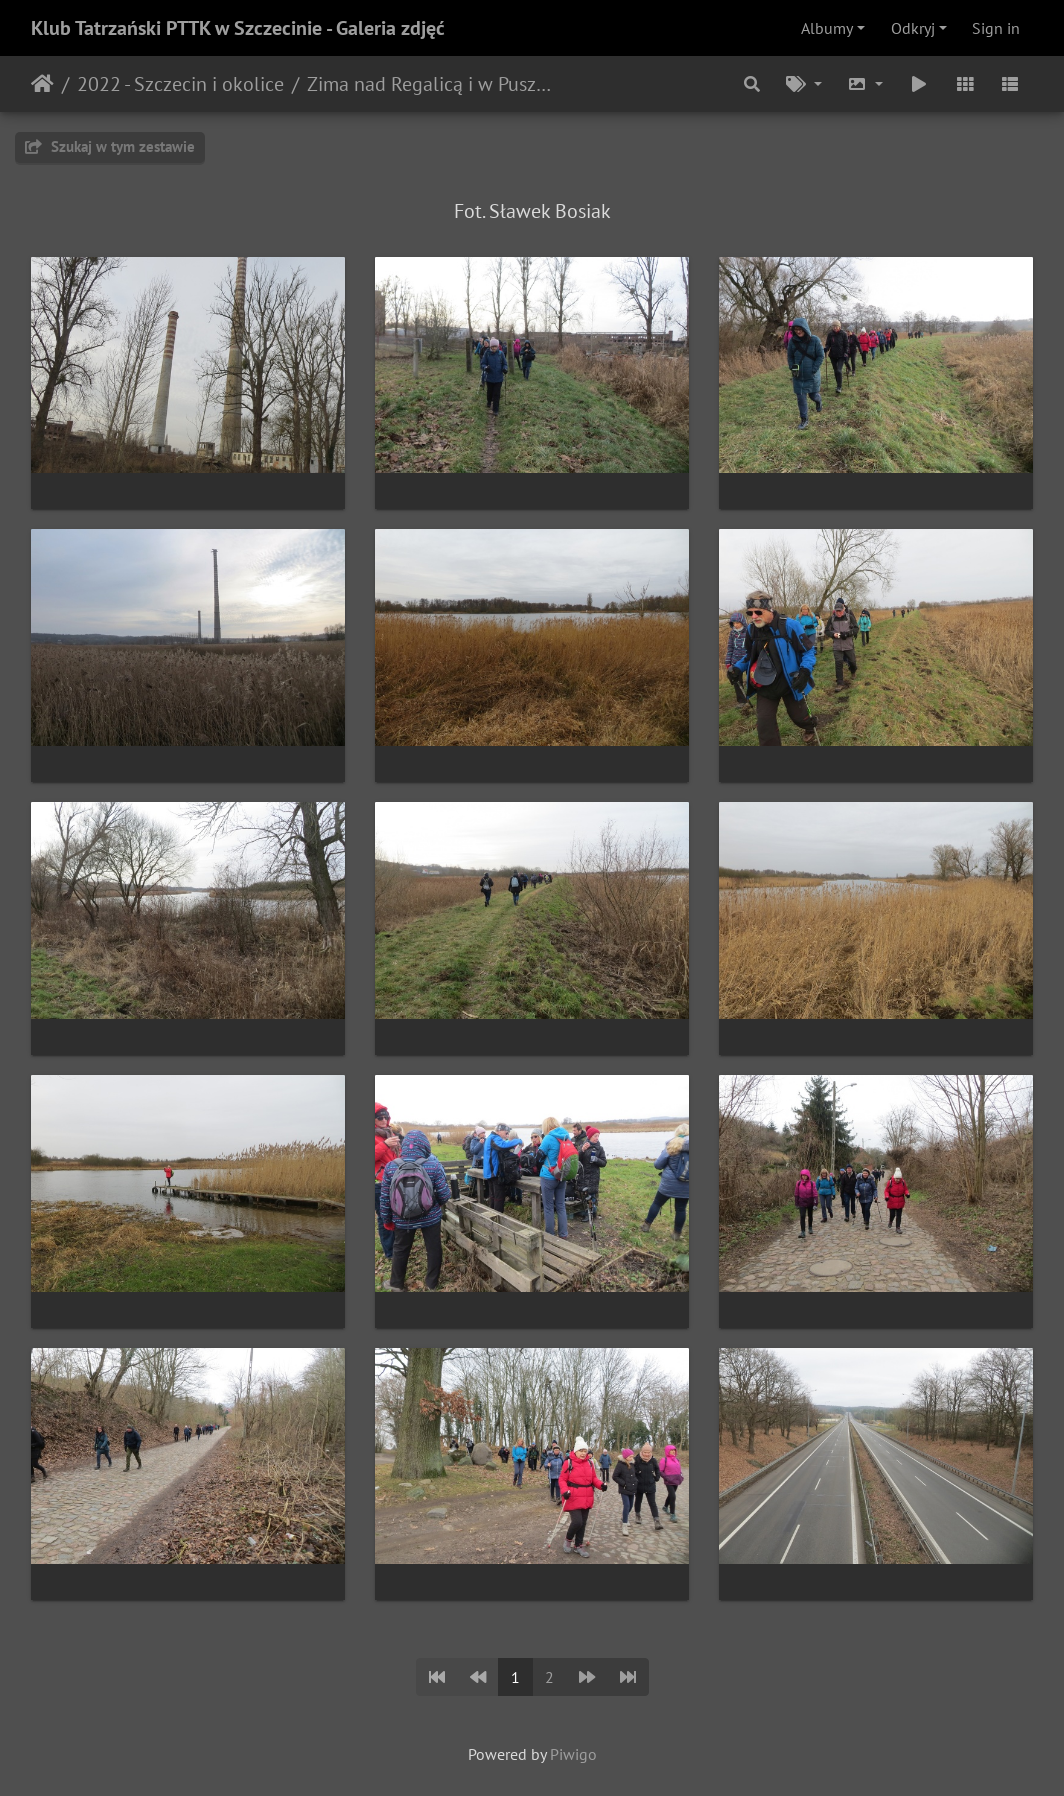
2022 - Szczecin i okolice (180, 84)
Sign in (996, 28)
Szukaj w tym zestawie (110, 146)
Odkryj (913, 28)
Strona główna (42, 84)
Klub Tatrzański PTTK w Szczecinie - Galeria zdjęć (238, 28)
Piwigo (573, 1754)
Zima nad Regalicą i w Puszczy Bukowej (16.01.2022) (430, 84)
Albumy (827, 28)
